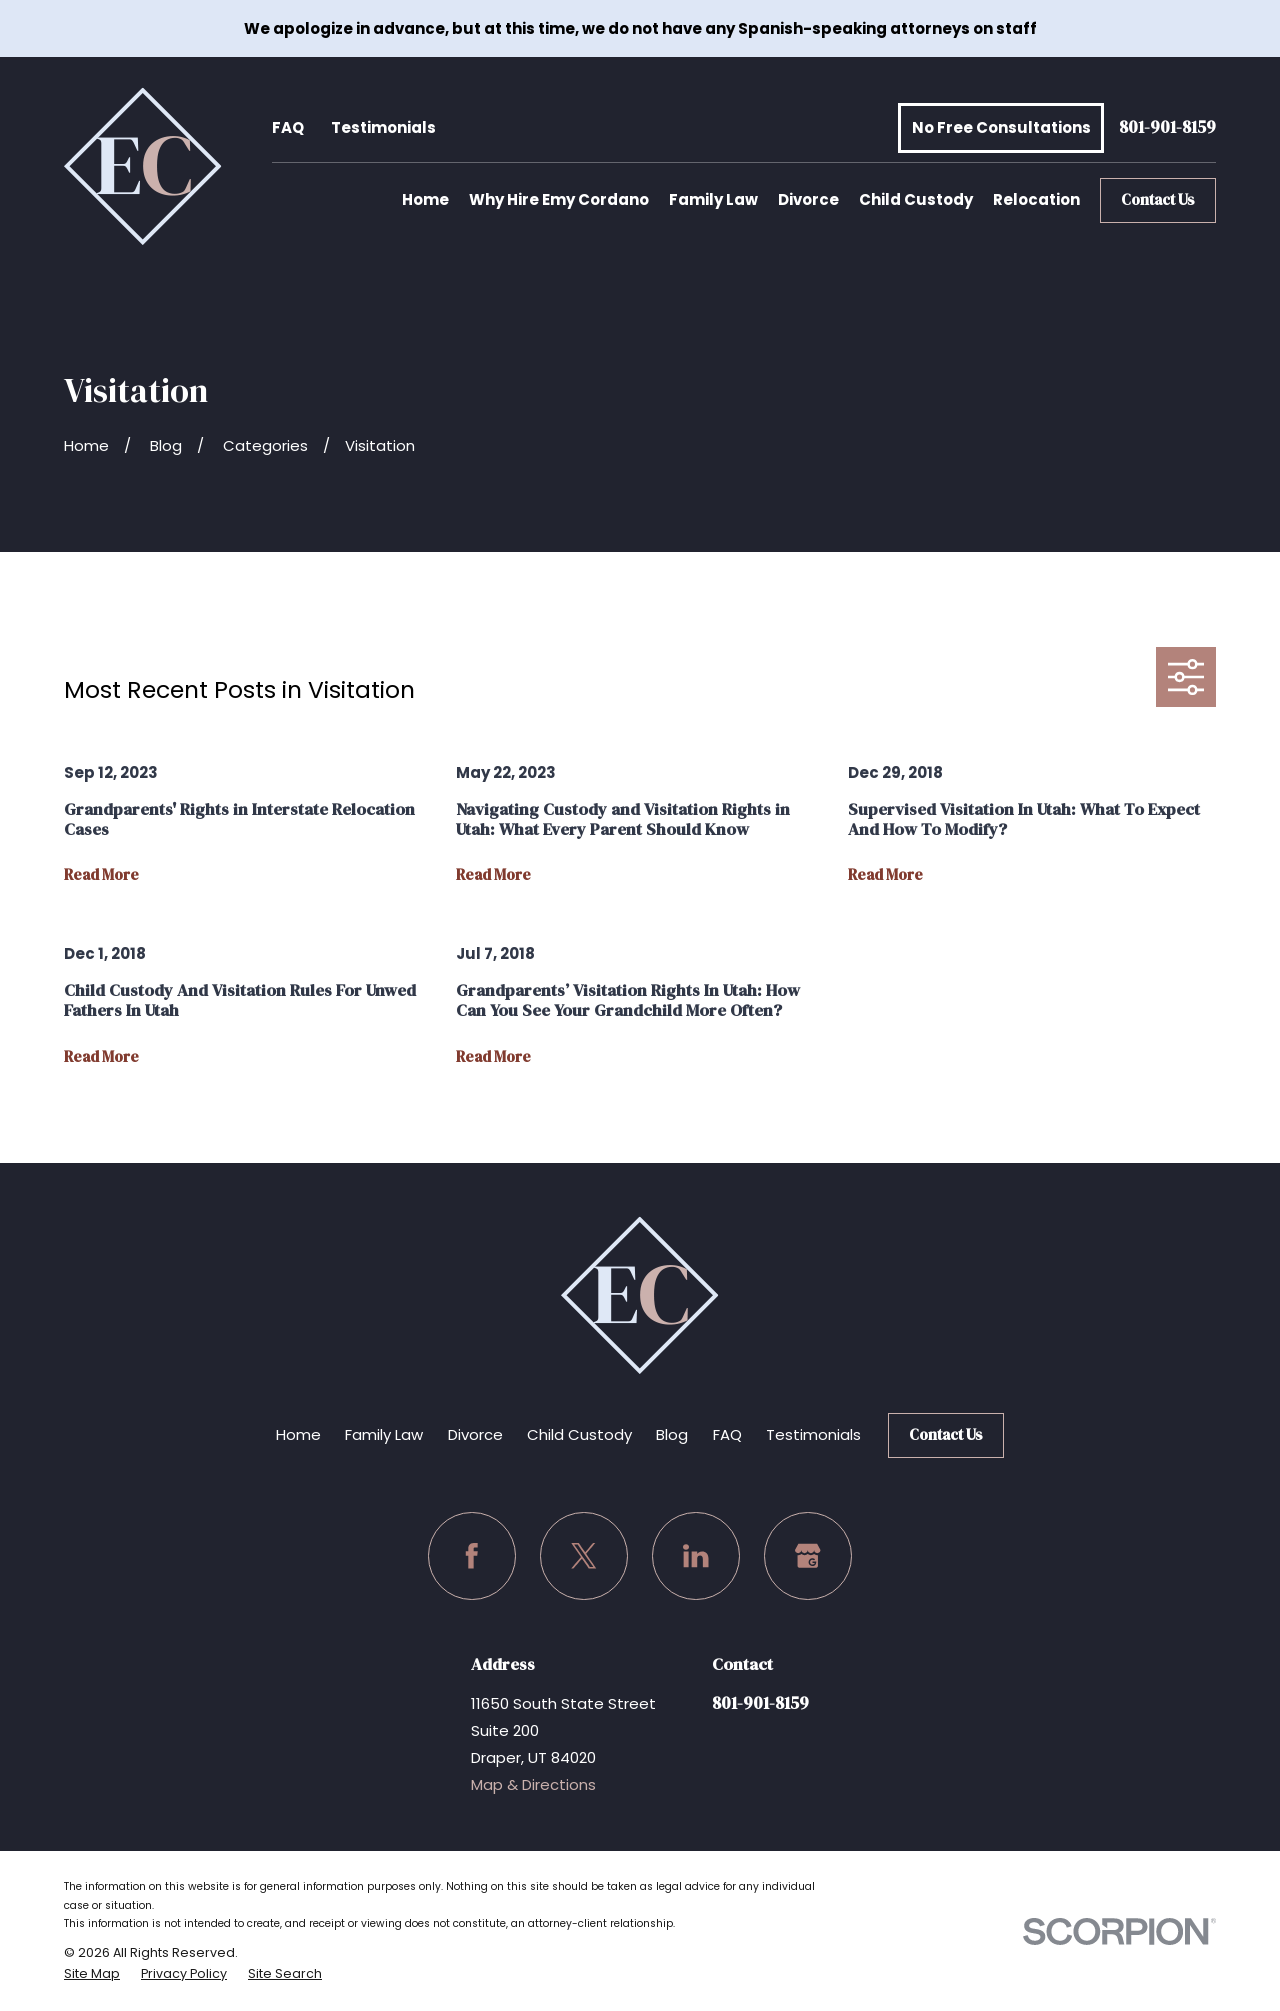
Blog (672, 1434)
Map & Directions (533, 1784)
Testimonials (383, 127)
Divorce (475, 1434)
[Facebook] (472, 1556)
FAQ (288, 127)
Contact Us (1158, 199)
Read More (101, 875)
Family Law (384, 1434)
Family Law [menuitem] (713, 199)
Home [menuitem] (425, 199)
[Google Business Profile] (808, 1556)
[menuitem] (92, 1974)
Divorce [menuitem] (808, 199)
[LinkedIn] (696, 1556)
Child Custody (579, 1434)
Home (298, 1434)
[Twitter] (584, 1556)
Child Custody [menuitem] (916, 199)
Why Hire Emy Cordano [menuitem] (559, 199)
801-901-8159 (1167, 128)
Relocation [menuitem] (1036, 199)
